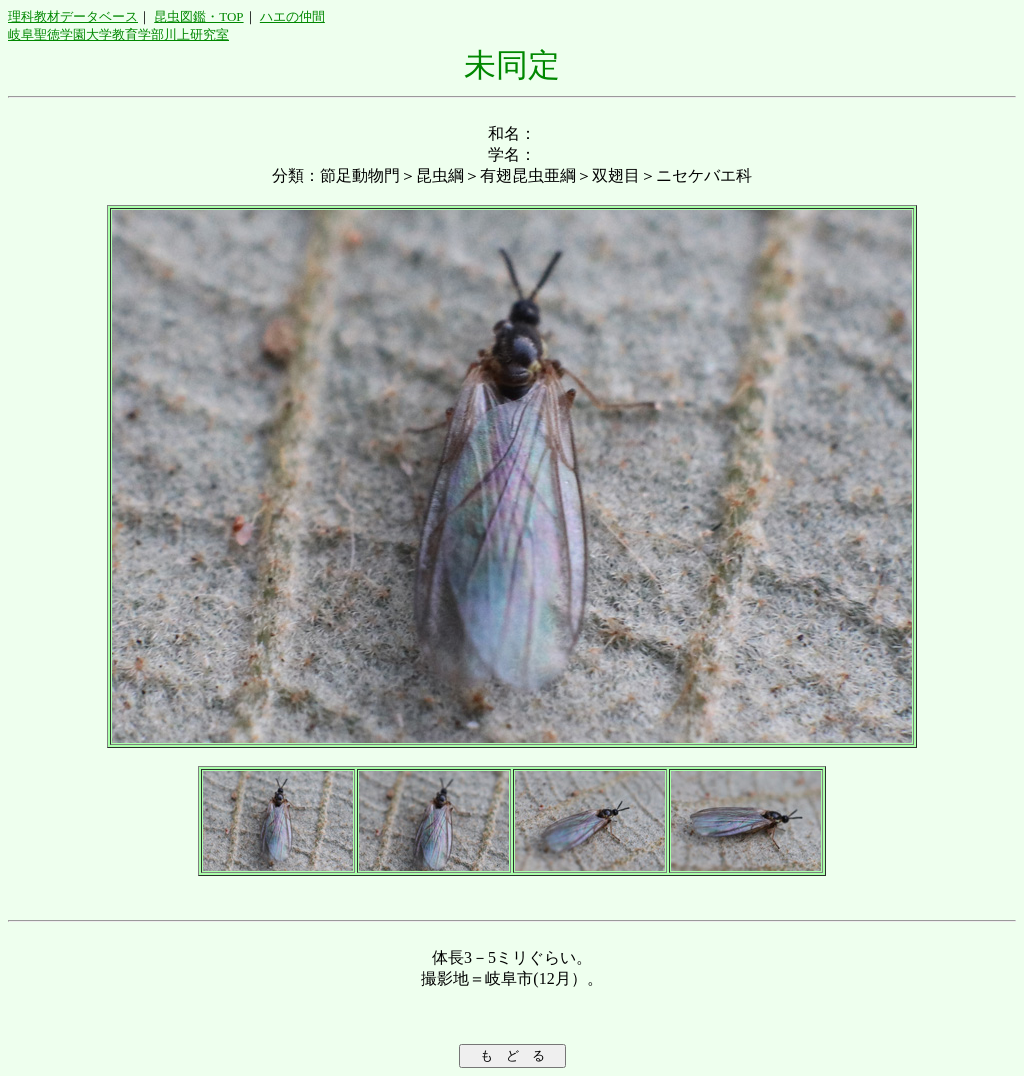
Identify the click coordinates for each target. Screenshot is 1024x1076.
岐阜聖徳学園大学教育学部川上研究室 (118, 34)
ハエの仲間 (292, 16)
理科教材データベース (73, 16)
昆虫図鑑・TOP (198, 16)
